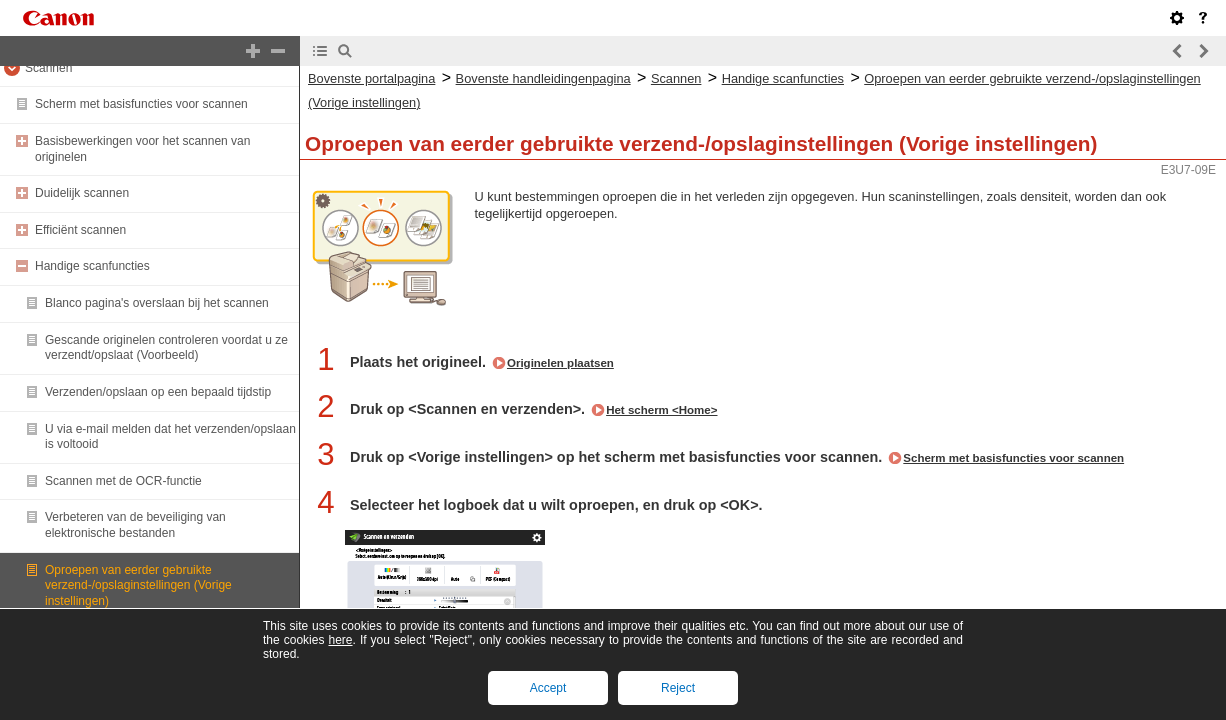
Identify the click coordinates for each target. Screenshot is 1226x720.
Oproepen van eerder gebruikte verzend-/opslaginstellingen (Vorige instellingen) (138, 585)
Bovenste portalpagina (371, 78)
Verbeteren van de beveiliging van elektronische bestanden (135, 525)
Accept (548, 688)
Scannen (48, 68)
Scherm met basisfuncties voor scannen (141, 104)
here (340, 640)
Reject (678, 688)
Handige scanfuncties (92, 266)
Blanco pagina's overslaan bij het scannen (157, 303)
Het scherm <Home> (661, 410)
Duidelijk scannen (82, 193)
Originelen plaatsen (560, 363)
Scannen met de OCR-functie (123, 481)
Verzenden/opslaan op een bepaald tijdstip (158, 392)
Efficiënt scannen (80, 230)
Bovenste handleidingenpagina (543, 78)
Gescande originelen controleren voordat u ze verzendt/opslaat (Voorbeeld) (166, 348)
